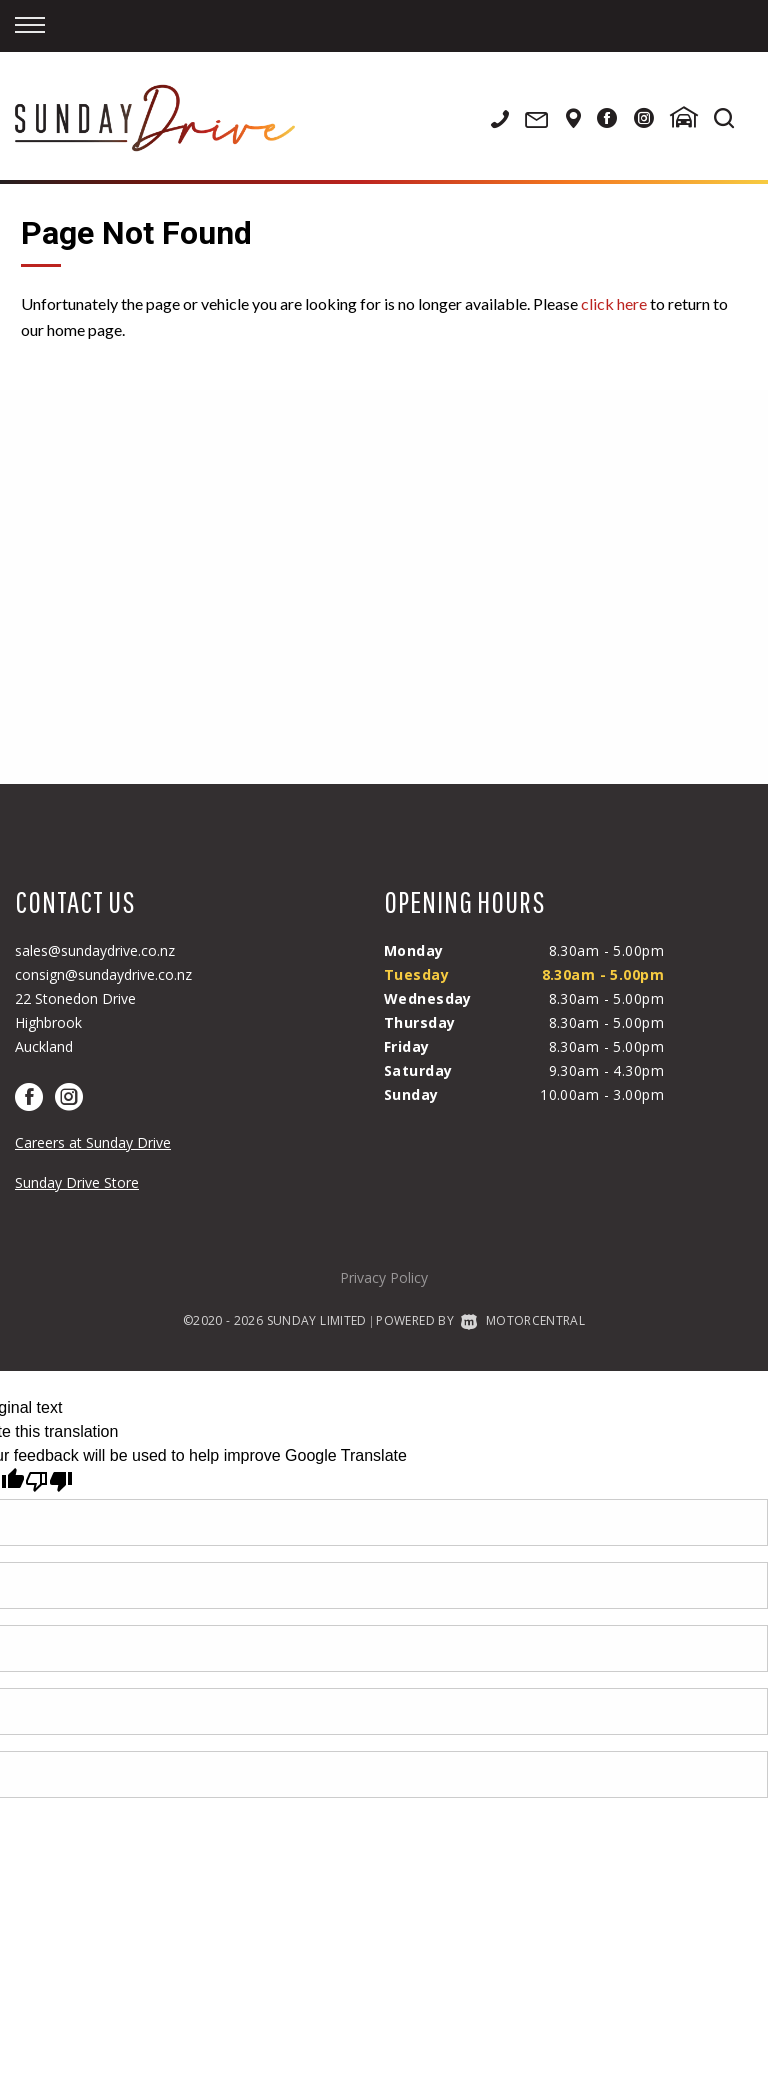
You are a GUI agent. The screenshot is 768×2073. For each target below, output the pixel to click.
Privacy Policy (384, 1277)
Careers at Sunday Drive (93, 1142)
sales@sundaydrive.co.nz (95, 950)
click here (614, 303)
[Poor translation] (49, 1481)
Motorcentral (523, 1320)
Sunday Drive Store (77, 1182)
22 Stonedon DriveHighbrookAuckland (75, 1022)
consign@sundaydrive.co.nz (103, 974)
